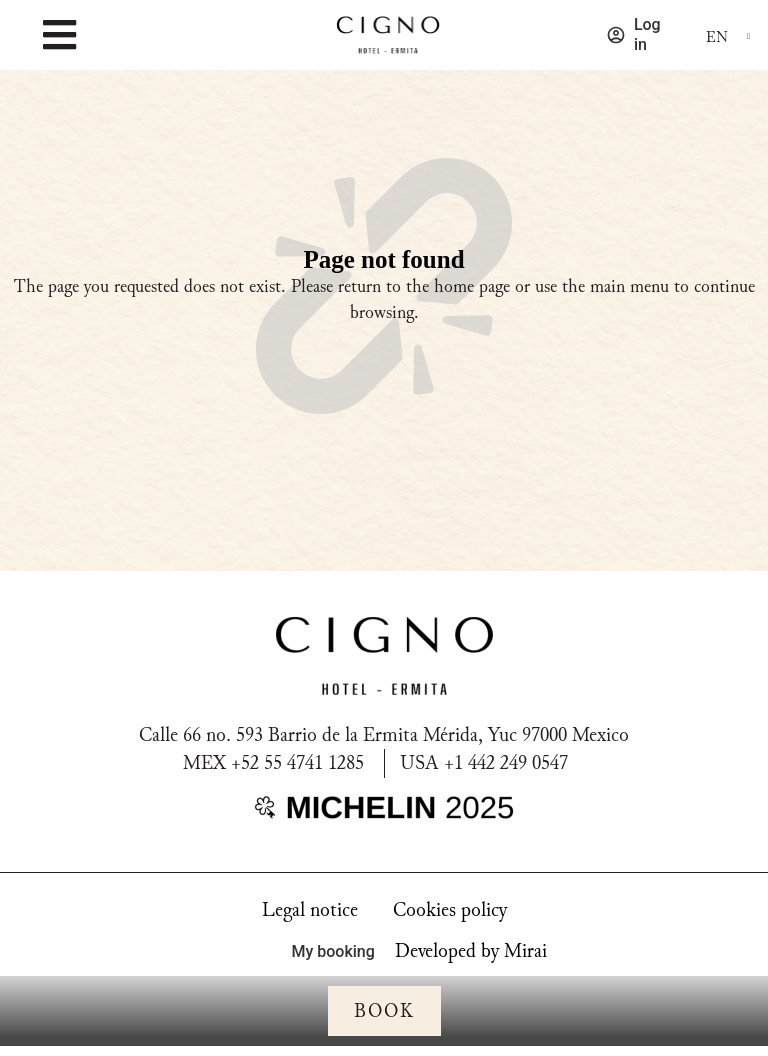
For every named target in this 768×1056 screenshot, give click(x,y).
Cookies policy (450, 910)
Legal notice (310, 910)
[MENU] (59, 35)
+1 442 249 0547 (506, 763)
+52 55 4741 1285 (297, 763)
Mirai (525, 951)
